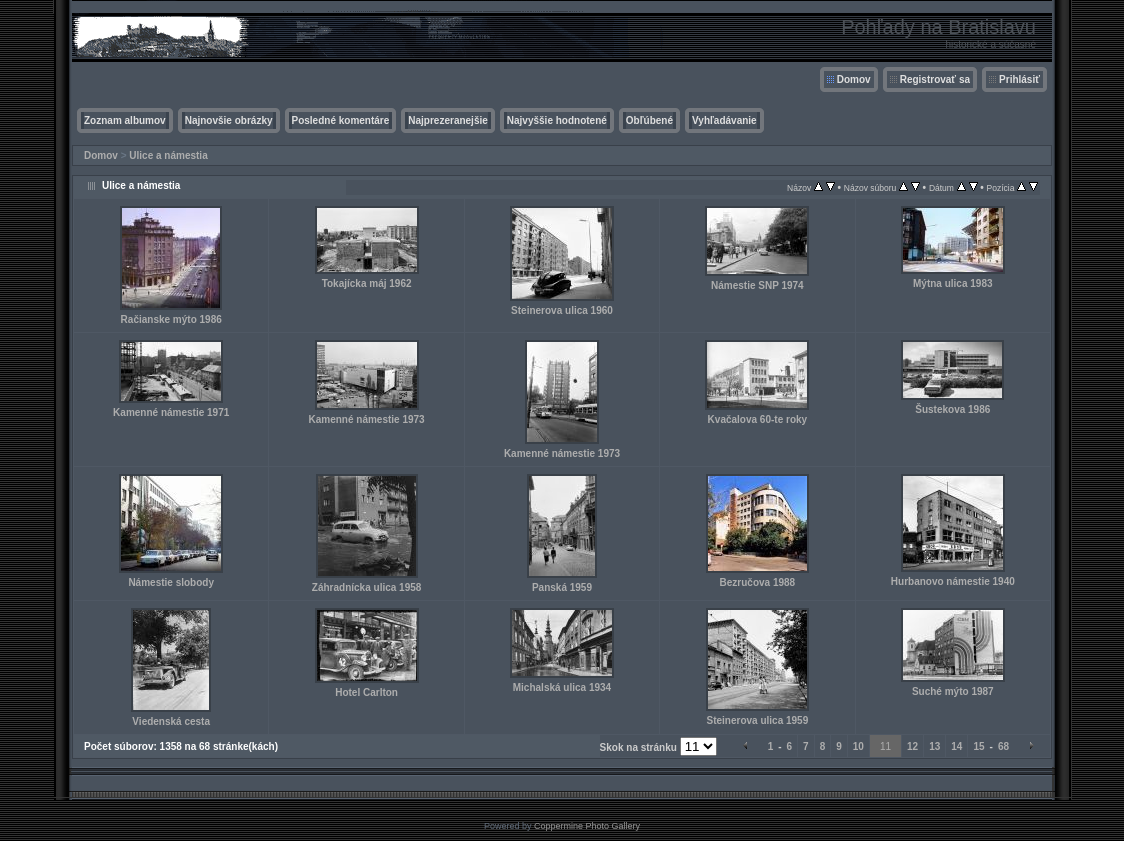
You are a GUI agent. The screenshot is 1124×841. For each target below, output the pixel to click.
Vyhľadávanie (724, 120)
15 (978, 746)
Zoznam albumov (125, 120)
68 (1003, 746)
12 (912, 746)
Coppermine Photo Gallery (587, 826)
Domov (854, 79)
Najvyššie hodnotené (557, 120)
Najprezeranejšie (448, 120)
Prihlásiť (1019, 79)
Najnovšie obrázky (229, 120)
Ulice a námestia (168, 155)
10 (858, 746)
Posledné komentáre (341, 120)
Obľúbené (649, 120)
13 (934, 746)
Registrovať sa (935, 79)
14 (956, 746)
